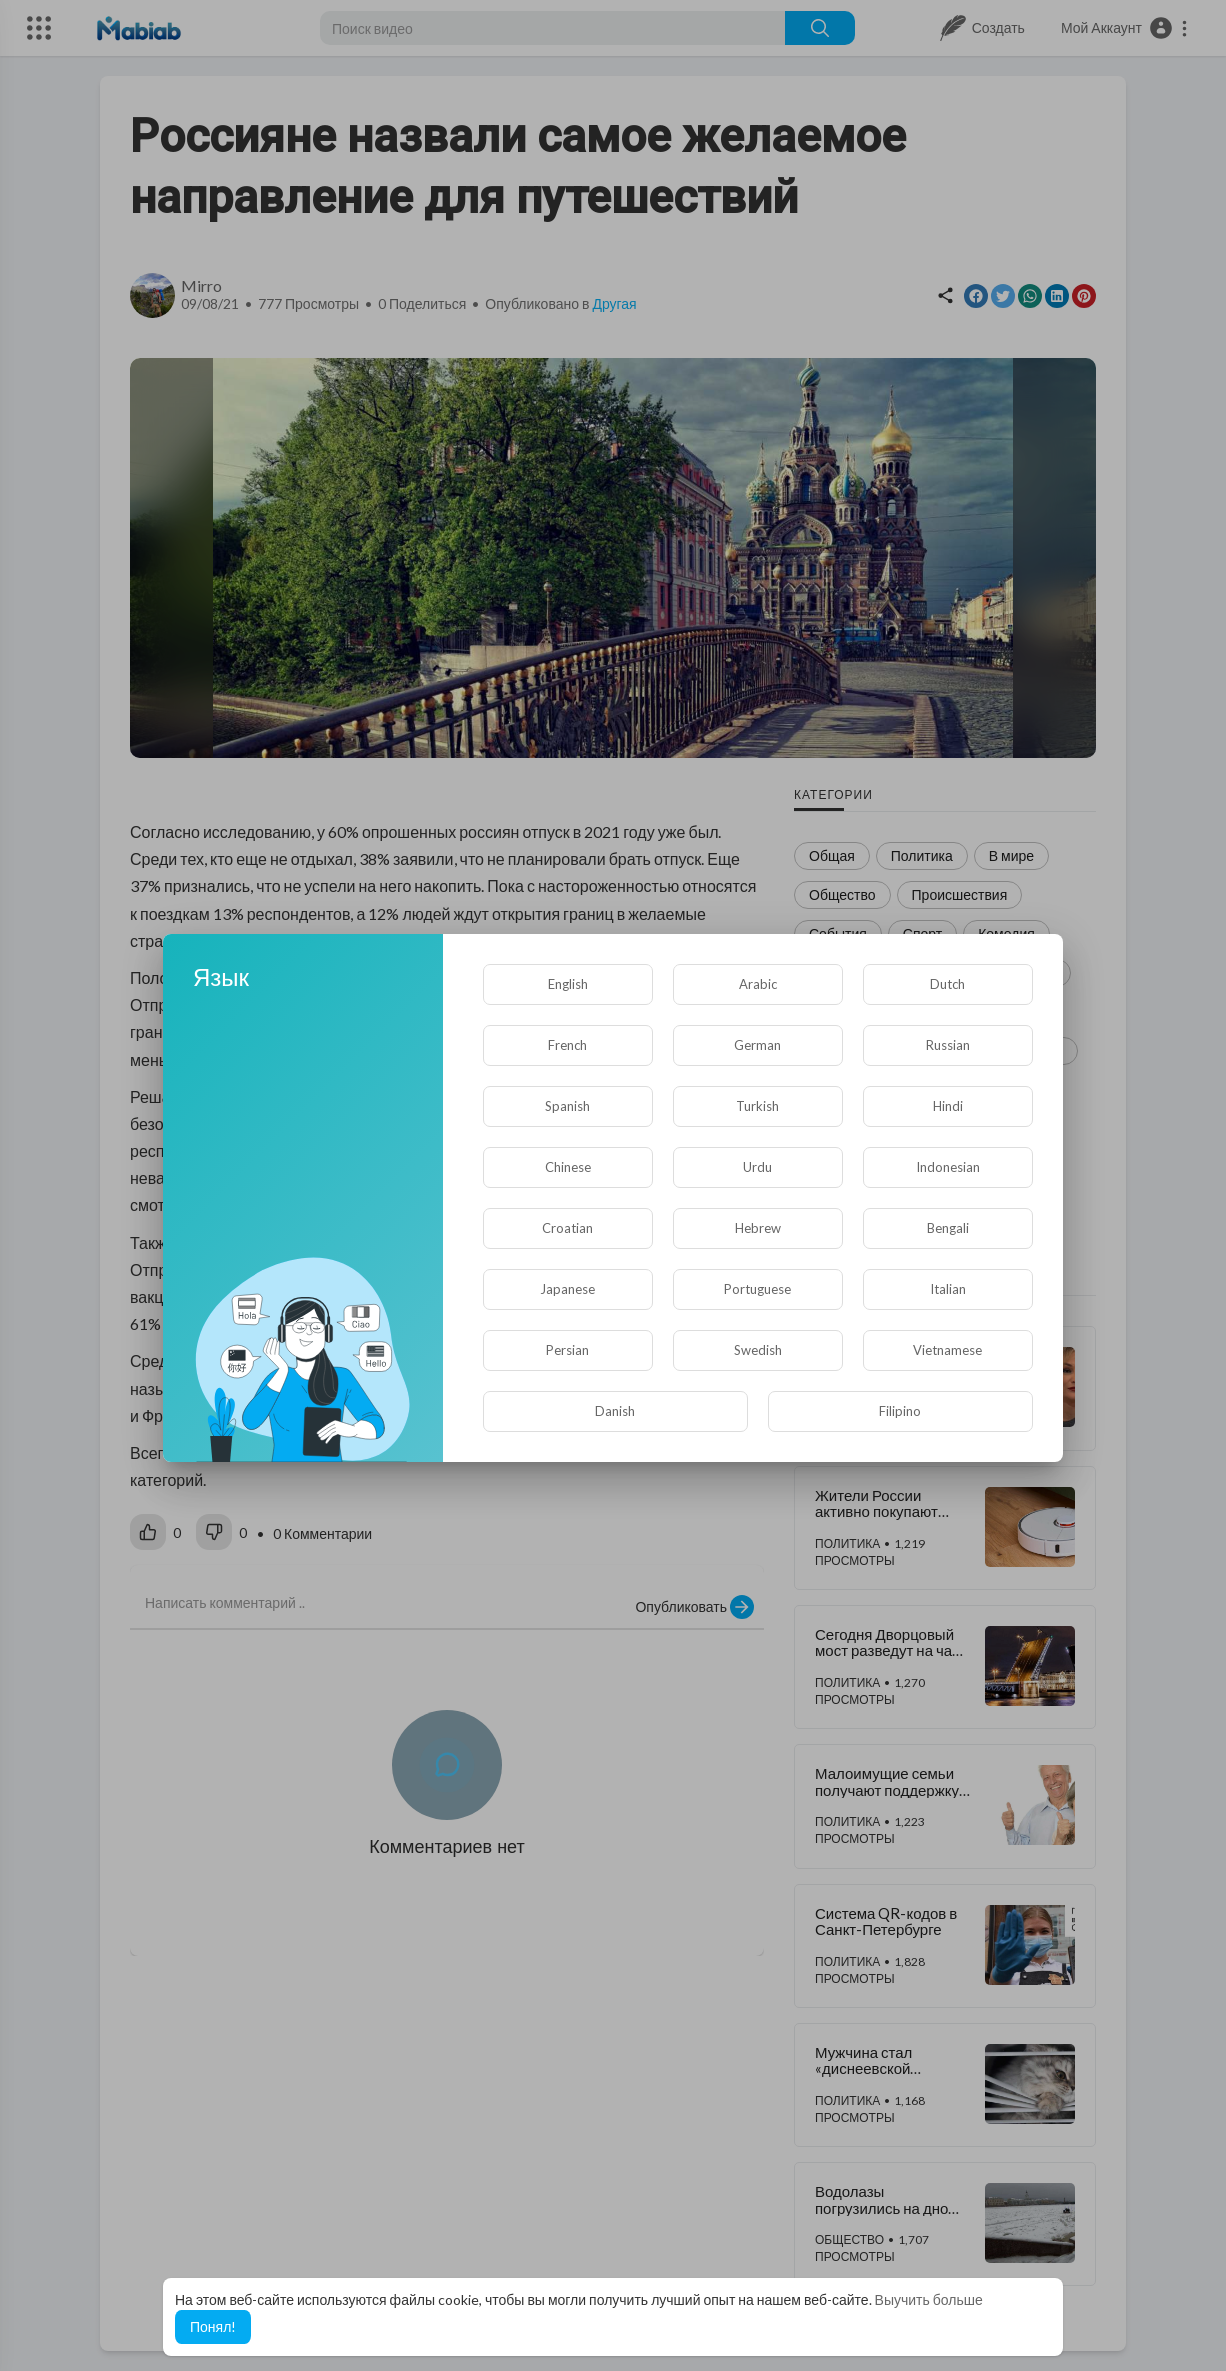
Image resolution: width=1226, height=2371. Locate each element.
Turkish (757, 1106)
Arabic (758, 984)
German (757, 1045)
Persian (567, 1350)
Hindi (948, 1106)
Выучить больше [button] (929, 2299)
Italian (948, 1289)
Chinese (568, 1167)
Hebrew (758, 1228)
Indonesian (948, 1167)
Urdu (757, 1167)
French (567, 1045)
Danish (615, 1411)
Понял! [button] (213, 2326)
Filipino (900, 1411)
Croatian (567, 1228)
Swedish (758, 1350)
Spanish (567, 1106)
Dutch (947, 984)
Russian (948, 1045)
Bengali (948, 1228)
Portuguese (757, 1289)
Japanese (567, 1289)
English (568, 984)
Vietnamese (947, 1350)
